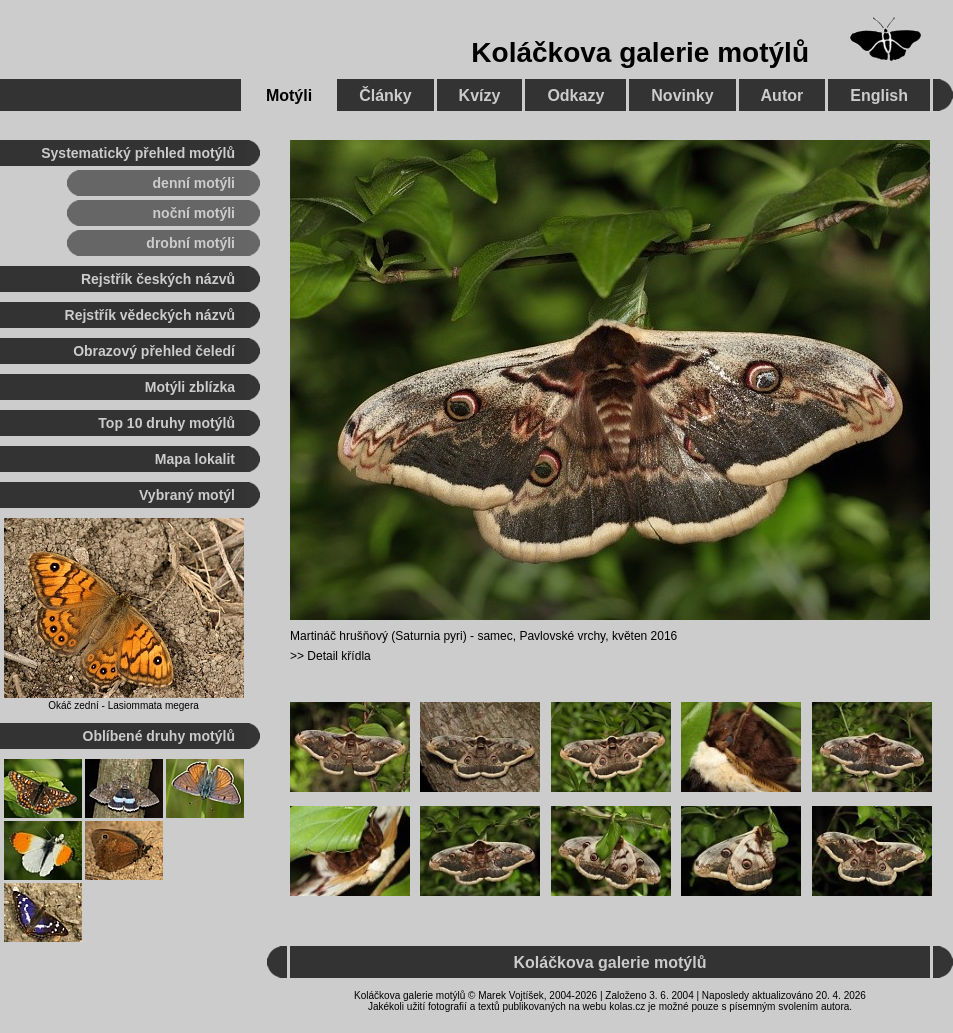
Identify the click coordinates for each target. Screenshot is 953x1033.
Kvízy (480, 95)
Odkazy (575, 95)
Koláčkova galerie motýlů (640, 52)
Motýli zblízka (190, 387)
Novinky (682, 95)
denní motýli (194, 183)
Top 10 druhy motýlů (166, 423)
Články (385, 95)
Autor (782, 95)
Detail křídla (338, 656)
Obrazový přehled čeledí (154, 351)
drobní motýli (190, 243)
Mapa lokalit (195, 459)
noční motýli (194, 213)
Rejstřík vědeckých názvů (150, 315)
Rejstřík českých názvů (158, 279)
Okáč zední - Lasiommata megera (123, 705)
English (879, 95)
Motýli (289, 95)
